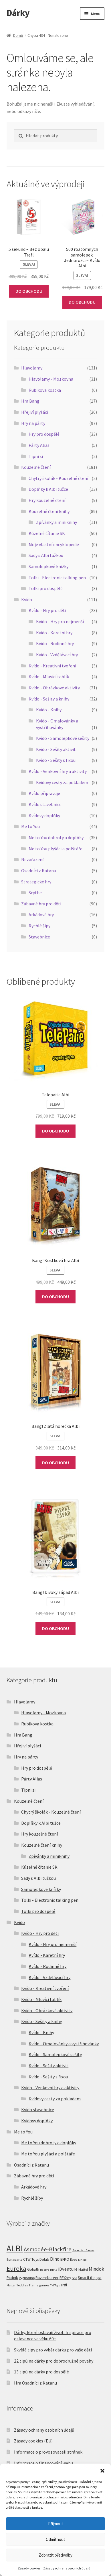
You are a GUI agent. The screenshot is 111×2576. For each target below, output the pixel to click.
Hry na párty (33, 423)
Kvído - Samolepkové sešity (62, 738)
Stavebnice (39, 937)
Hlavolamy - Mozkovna (51, 379)
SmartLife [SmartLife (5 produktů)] (86, 2277)
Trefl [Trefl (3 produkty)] (64, 2285)
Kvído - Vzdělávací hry (57, 654)
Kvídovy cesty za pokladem (62, 782)
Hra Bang (30, 401)
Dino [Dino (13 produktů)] (55, 2259)
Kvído (26, 599)
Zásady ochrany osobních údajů (66, 2568)
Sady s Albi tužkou (46, 555)
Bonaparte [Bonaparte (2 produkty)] (14, 2259)
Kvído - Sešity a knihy (49, 699)
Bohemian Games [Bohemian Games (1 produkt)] (83, 2250)
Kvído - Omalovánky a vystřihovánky (64, 2043)
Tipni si (36, 456)
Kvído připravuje (44, 793)
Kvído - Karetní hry (54, 632)
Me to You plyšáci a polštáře (55, 848)
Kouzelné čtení (36, 467)
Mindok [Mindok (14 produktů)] (96, 2269)
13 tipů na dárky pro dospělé (41, 2372)
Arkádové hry (41, 914)
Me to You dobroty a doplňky (56, 837)
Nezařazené (33, 859)
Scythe (35, 892)
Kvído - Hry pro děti (47, 610)
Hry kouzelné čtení (47, 500)
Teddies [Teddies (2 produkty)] (22, 2285)
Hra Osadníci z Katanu (35, 2383)
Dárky (18, 13)
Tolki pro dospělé (46, 588)
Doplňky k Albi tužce (48, 489)
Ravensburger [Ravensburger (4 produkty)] (47, 2277)
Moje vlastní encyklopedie (54, 544)
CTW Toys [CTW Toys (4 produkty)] (31, 2259)
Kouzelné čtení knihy (49, 511)
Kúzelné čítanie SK (47, 533)
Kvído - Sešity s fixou (56, 760)
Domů (18, 35)
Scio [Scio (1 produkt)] (74, 2278)
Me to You (30, 826)
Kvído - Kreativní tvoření (52, 666)
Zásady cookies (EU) (33, 2441)
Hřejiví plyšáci (34, 412)
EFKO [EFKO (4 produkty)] (64, 2259)
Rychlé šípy (39, 925)
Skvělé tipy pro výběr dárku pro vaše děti (53, 2350)
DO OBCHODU (28, 291)
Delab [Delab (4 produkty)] (44, 2259)
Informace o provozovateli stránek (48, 2452)
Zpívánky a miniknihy (56, 522)
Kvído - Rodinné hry (55, 643)
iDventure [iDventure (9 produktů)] (68, 2269)
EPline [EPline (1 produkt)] (82, 2260)
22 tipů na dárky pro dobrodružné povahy (53, 2361)
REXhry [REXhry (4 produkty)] (65, 2277)
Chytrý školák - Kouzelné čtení (58, 478)
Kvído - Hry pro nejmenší (60, 621)
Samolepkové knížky (48, 566)
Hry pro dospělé (44, 434)
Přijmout (55, 2523)
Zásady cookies (29, 2568)
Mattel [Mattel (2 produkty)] (83, 2269)
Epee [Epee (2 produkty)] (73, 2259)
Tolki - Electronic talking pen (57, 577)
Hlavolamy (31, 368)
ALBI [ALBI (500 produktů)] (15, 2248)
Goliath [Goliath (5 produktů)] (33, 2269)
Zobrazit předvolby (55, 2555)
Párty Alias (39, 445)
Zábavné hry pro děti (41, 904)
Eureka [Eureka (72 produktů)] (16, 2268)
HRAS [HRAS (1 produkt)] (53, 2270)
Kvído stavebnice (45, 804)
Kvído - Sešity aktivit (56, 749)
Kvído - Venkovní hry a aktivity (58, 771)
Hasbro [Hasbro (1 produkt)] (44, 2270)
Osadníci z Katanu (38, 870)
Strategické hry (36, 882)
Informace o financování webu (43, 2463)
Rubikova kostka (45, 390)
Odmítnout (55, 2539)
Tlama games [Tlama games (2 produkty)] (39, 2285)
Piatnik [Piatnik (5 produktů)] (12, 2277)
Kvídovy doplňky (44, 815)
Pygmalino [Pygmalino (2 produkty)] (27, 2278)
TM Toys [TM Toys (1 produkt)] (55, 2285)
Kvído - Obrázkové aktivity (54, 688)
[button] (102, 2471)
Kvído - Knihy (49, 709)
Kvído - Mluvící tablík (49, 676)
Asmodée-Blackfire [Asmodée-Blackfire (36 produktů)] (48, 2249)
